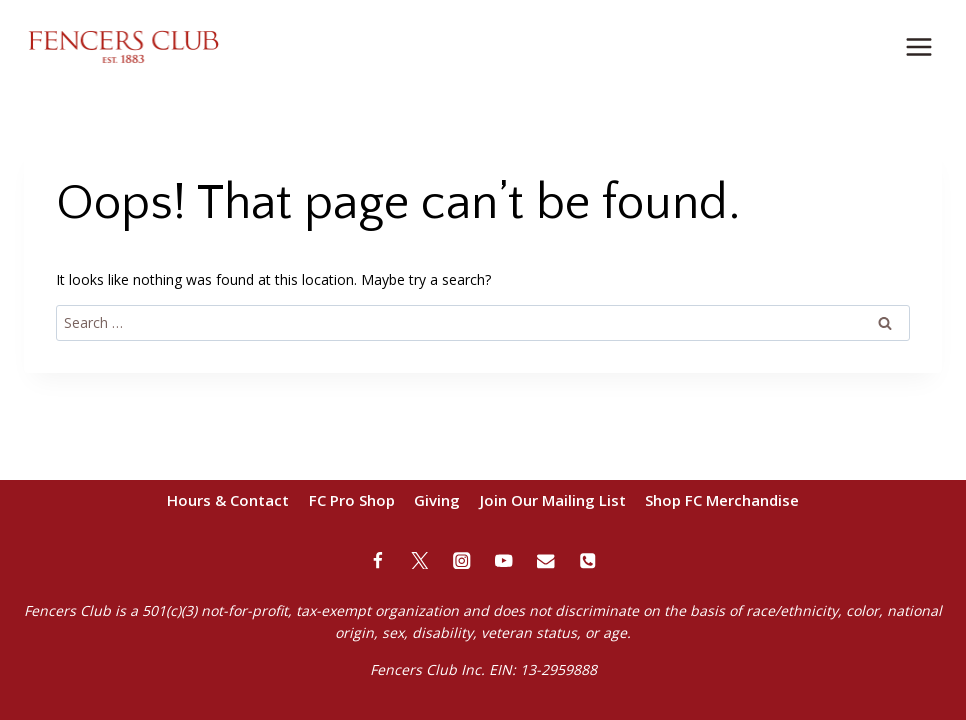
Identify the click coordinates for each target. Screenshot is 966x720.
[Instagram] (462, 560)
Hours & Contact (228, 500)
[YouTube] (504, 560)
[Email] (546, 560)
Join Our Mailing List (553, 500)
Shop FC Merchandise (722, 500)
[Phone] (588, 560)
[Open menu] (918, 46)
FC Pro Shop (352, 500)
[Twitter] (420, 560)
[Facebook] (378, 560)
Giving (437, 500)
